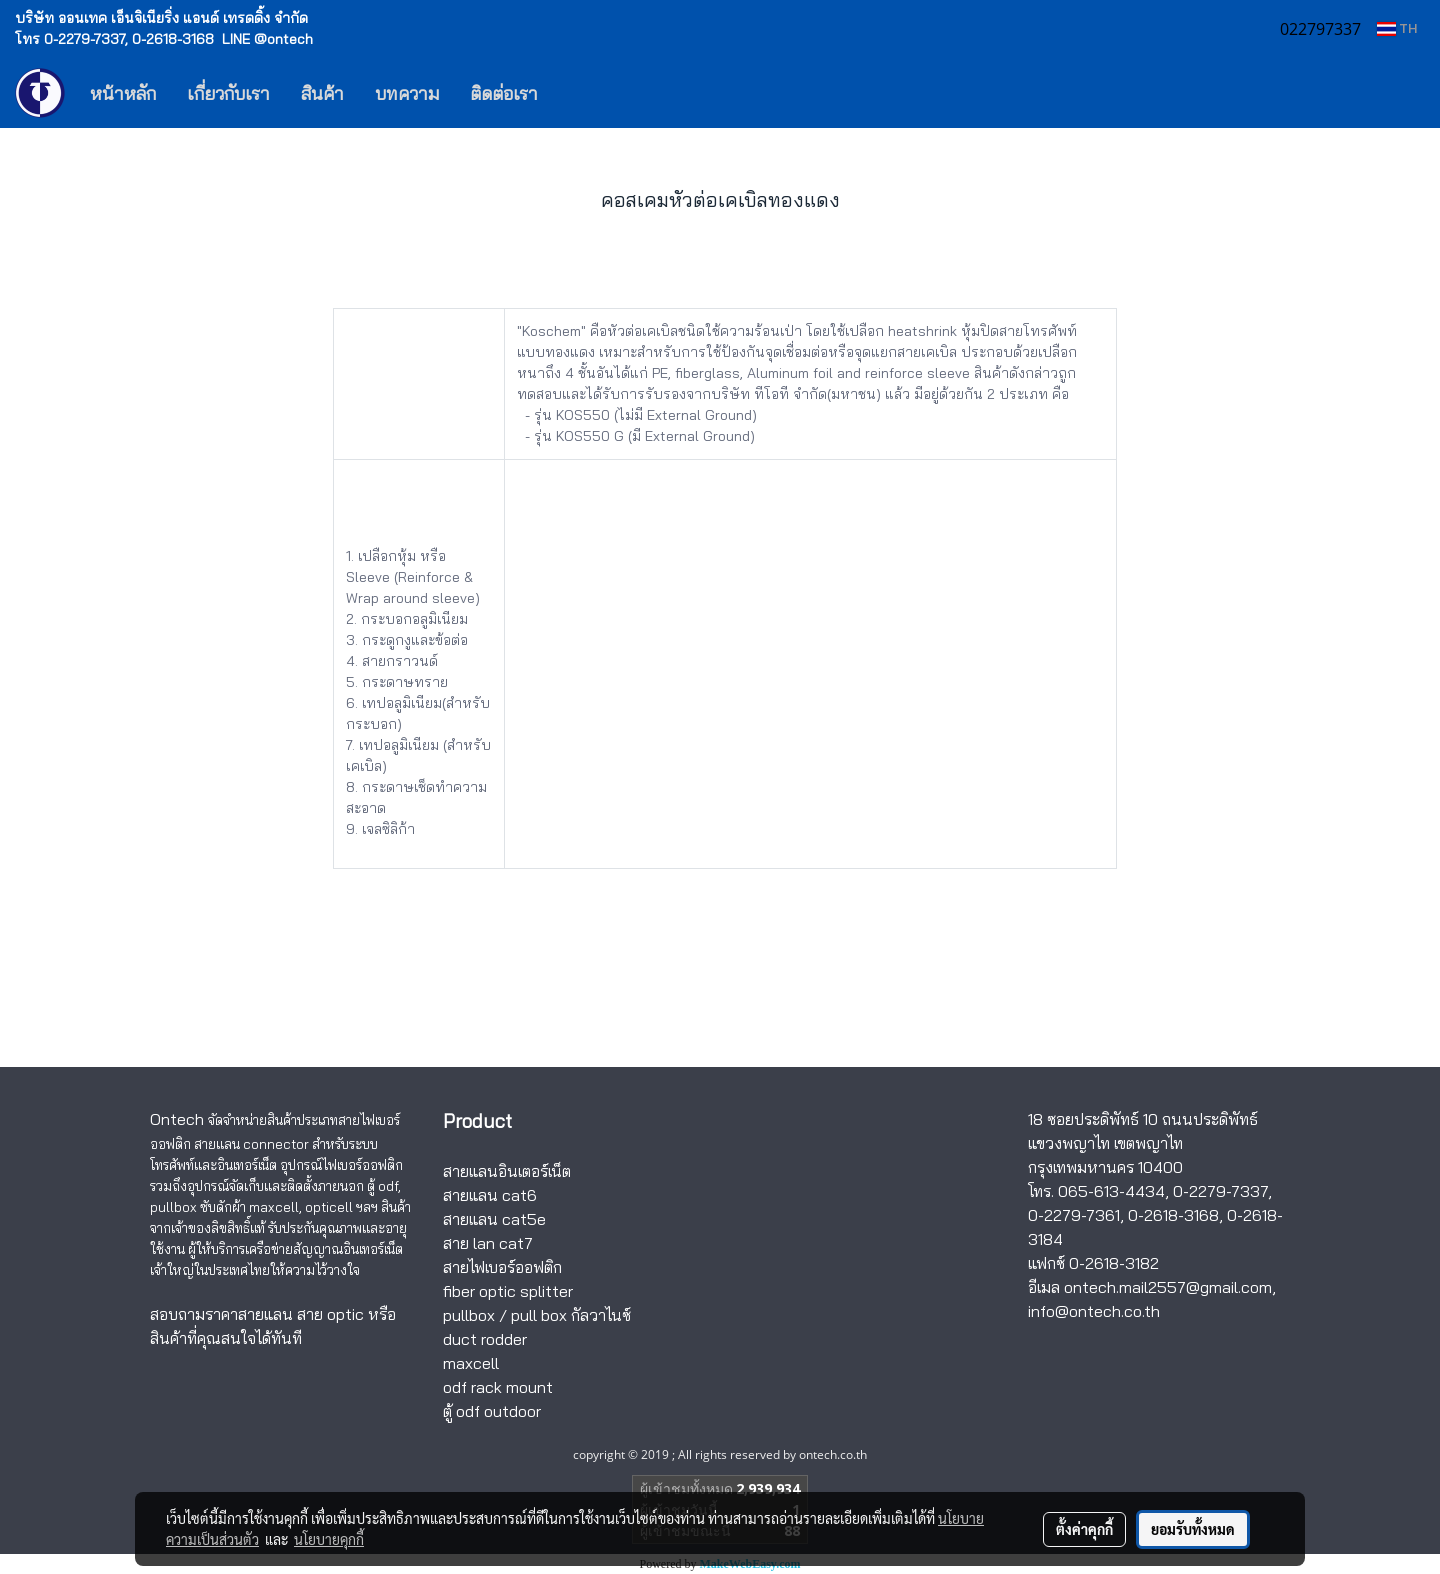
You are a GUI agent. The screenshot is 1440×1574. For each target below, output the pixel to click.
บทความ (407, 93)
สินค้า (322, 93)
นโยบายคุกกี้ (329, 1539)
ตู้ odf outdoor (492, 1411)
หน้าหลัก (123, 93)
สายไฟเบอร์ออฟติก (502, 1267)
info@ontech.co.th (1094, 1311)
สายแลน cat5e (494, 1219)
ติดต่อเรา (504, 93)
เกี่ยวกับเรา (228, 93)
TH (1397, 28)
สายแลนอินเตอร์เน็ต (507, 1171)
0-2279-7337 (1220, 1191)
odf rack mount (498, 1387)
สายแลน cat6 (490, 1195)
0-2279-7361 (1074, 1215)
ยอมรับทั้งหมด (1193, 1529)
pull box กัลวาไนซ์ (571, 1315)
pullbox (469, 1315)
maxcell (471, 1363)
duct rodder (485, 1339)
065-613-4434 (1111, 1191)
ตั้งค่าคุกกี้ (1084, 1529)
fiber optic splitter (508, 1291)
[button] (583, 93)
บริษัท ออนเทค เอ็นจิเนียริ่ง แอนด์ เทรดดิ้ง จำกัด (161, 18)
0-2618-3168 (1173, 1215)
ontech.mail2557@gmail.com (1168, 1287)
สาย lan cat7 (488, 1243)
